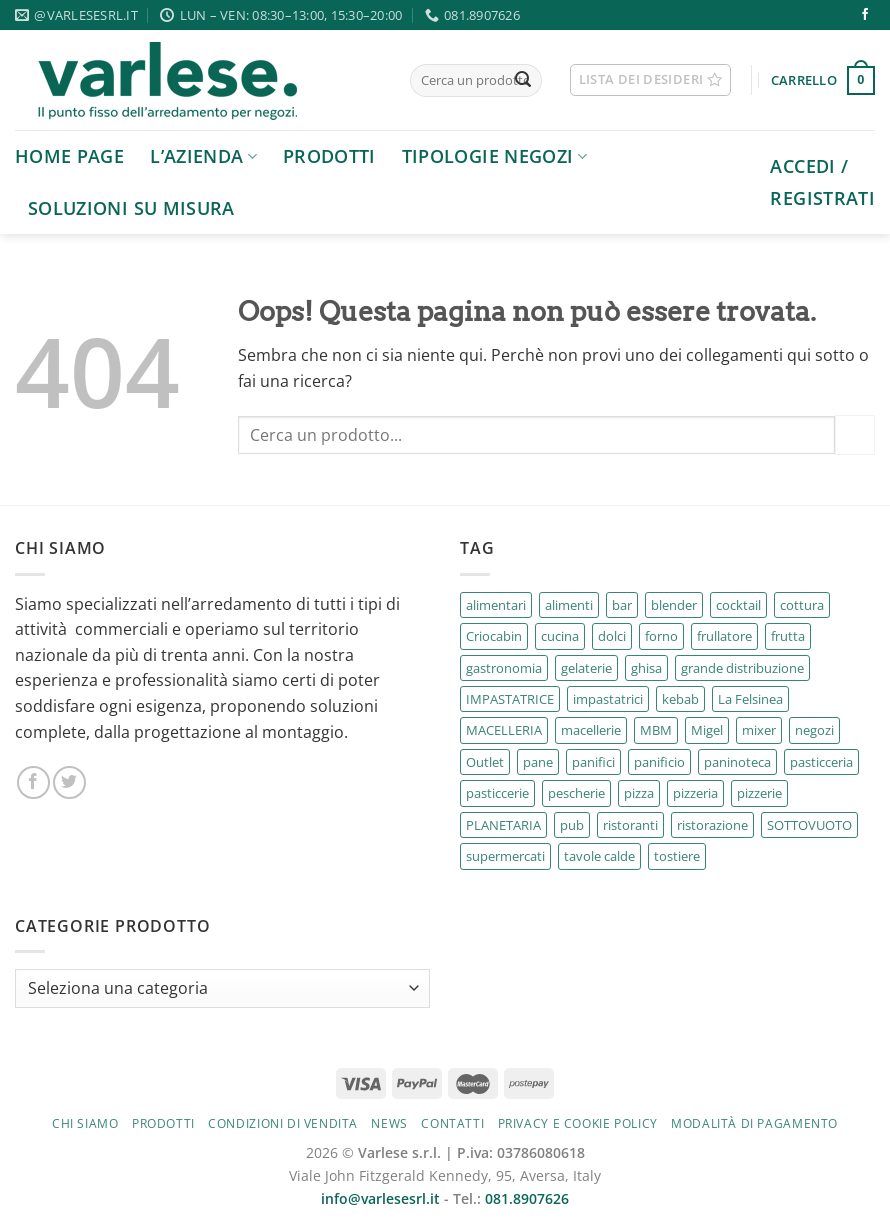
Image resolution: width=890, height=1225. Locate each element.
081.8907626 (527, 1198)
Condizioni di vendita (283, 1123)
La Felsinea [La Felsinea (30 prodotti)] (750, 699)
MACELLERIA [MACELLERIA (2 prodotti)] (504, 730)
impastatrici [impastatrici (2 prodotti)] (608, 699)
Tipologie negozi (494, 156)
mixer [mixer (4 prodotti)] (759, 730)
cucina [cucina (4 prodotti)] (560, 636)
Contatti (452, 1123)
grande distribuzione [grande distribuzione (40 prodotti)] (742, 668)
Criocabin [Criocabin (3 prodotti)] (494, 636)
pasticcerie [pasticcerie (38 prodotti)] (497, 793)
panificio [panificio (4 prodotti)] (659, 762)
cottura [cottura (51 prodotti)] (802, 605)
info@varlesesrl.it (380, 1198)
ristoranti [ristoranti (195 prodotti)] (630, 825)
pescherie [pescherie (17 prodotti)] (576, 793)
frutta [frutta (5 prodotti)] (788, 636)
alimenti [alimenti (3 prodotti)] (569, 605)
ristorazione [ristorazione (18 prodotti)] (712, 825)
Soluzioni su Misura (131, 208)
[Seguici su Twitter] (69, 782)
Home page (69, 156)
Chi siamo (85, 1123)
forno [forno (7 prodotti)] (661, 636)
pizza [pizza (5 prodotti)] (639, 793)
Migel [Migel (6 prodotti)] (707, 730)
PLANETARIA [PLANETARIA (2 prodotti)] (503, 825)
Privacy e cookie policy (578, 1123)
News (389, 1123)
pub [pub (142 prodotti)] (572, 825)
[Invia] (523, 81)
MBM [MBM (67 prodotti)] (656, 730)
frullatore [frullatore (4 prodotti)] (724, 636)
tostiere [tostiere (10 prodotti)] (677, 856)
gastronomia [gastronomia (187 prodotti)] (504, 668)
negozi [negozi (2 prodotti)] (814, 730)
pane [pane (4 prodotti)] (538, 762)
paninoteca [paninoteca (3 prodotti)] (737, 762)
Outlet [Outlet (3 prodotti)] (485, 762)
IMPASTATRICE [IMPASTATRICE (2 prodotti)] (510, 699)
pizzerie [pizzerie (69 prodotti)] (759, 793)
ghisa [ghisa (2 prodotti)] (646, 668)
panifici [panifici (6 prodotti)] (593, 762)
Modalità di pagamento (754, 1123)
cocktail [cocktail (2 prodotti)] (738, 605)
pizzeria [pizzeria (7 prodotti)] (695, 793)
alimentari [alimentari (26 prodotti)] (496, 605)
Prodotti (329, 156)
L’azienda (203, 156)
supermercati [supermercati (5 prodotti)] (505, 856)
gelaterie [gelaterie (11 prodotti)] (586, 668)
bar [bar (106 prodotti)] (622, 605)
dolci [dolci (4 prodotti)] (612, 636)
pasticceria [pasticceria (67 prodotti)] (821, 762)
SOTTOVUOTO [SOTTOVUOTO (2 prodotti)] (809, 825)
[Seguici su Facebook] (865, 15)
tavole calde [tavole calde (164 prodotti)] (599, 856)
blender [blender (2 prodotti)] (674, 605)
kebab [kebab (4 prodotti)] (680, 699)
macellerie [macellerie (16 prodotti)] (591, 730)
